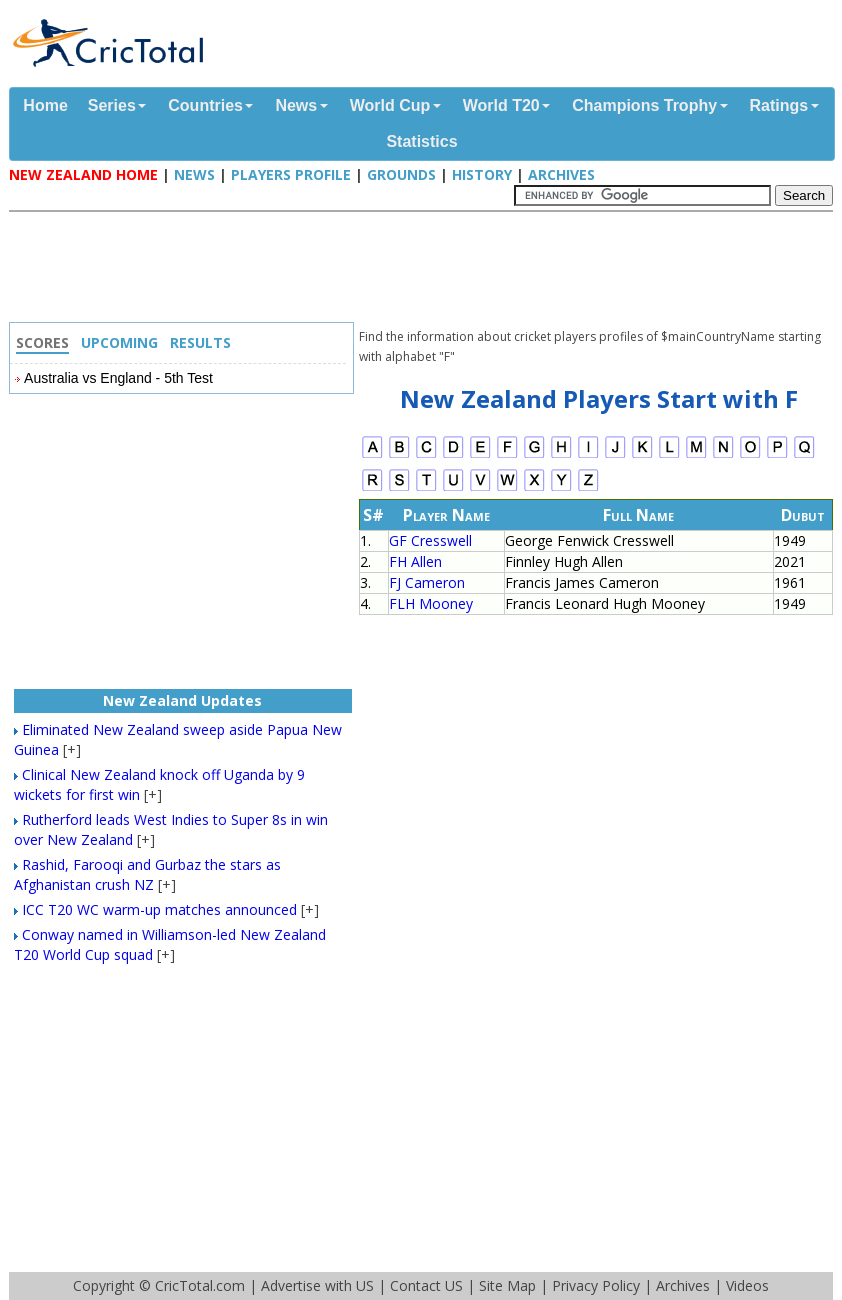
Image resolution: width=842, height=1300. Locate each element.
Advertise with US (317, 1285)
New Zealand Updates (182, 700)
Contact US (426, 1285)
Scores (42, 342)
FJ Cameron (427, 582)
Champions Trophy (644, 105)
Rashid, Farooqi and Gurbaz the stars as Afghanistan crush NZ (147, 874)
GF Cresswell (430, 540)
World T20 (501, 105)
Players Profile (291, 174)
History (482, 174)
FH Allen (415, 561)
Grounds (401, 174)
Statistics (421, 141)
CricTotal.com (200, 1285)
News (296, 105)
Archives (561, 174)
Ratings (779, 105)
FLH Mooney (431, 603)
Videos (747, 1285)
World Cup (390, 105)
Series (112, 105)
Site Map (507, 1285)
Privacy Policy (596, 1285)
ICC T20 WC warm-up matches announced (159, 909)
